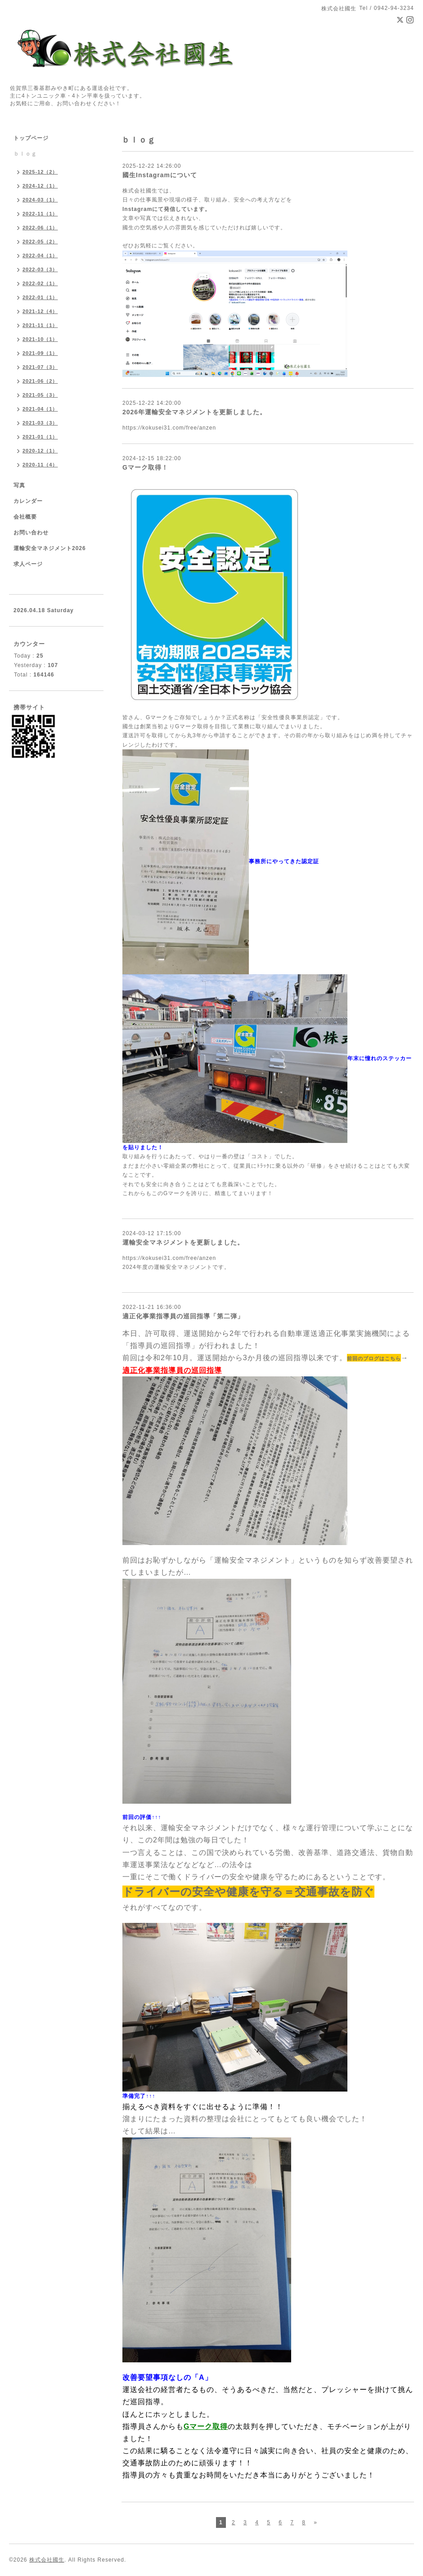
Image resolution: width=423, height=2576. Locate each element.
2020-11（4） (40, 464)
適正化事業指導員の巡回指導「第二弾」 (183, 1316)
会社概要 (25, 517)
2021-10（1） (40, 339)
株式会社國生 (46, 2560)
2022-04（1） (40, 255)
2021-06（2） (40, 381)
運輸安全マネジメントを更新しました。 (183, 1242)
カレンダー (28, 501)
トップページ (31, 138)
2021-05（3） (40, 395)
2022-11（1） (40, 213)
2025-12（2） (40, 172)
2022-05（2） (40, 241)
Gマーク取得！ (145, 467)
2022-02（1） (40, 283)
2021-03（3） (40, 423)
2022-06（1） (40, 227)
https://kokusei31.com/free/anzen (169, 428)
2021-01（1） (40, 436)
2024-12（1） (40, 185)
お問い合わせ (31, 532)
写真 (19, 485)
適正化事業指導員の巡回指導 (172, 1370)
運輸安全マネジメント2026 (50, 548)
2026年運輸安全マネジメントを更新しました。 (194, 412)
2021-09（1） (40, 353)
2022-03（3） (40, 269)
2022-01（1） (40, 297)
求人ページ (28, 564)
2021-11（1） (40, 325)
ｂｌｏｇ (25, 154)
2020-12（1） (40, 450)
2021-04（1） (40, 409)
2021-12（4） (40, 311)
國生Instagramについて (159, 175)
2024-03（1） (40, 199)
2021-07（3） (40, 367)
